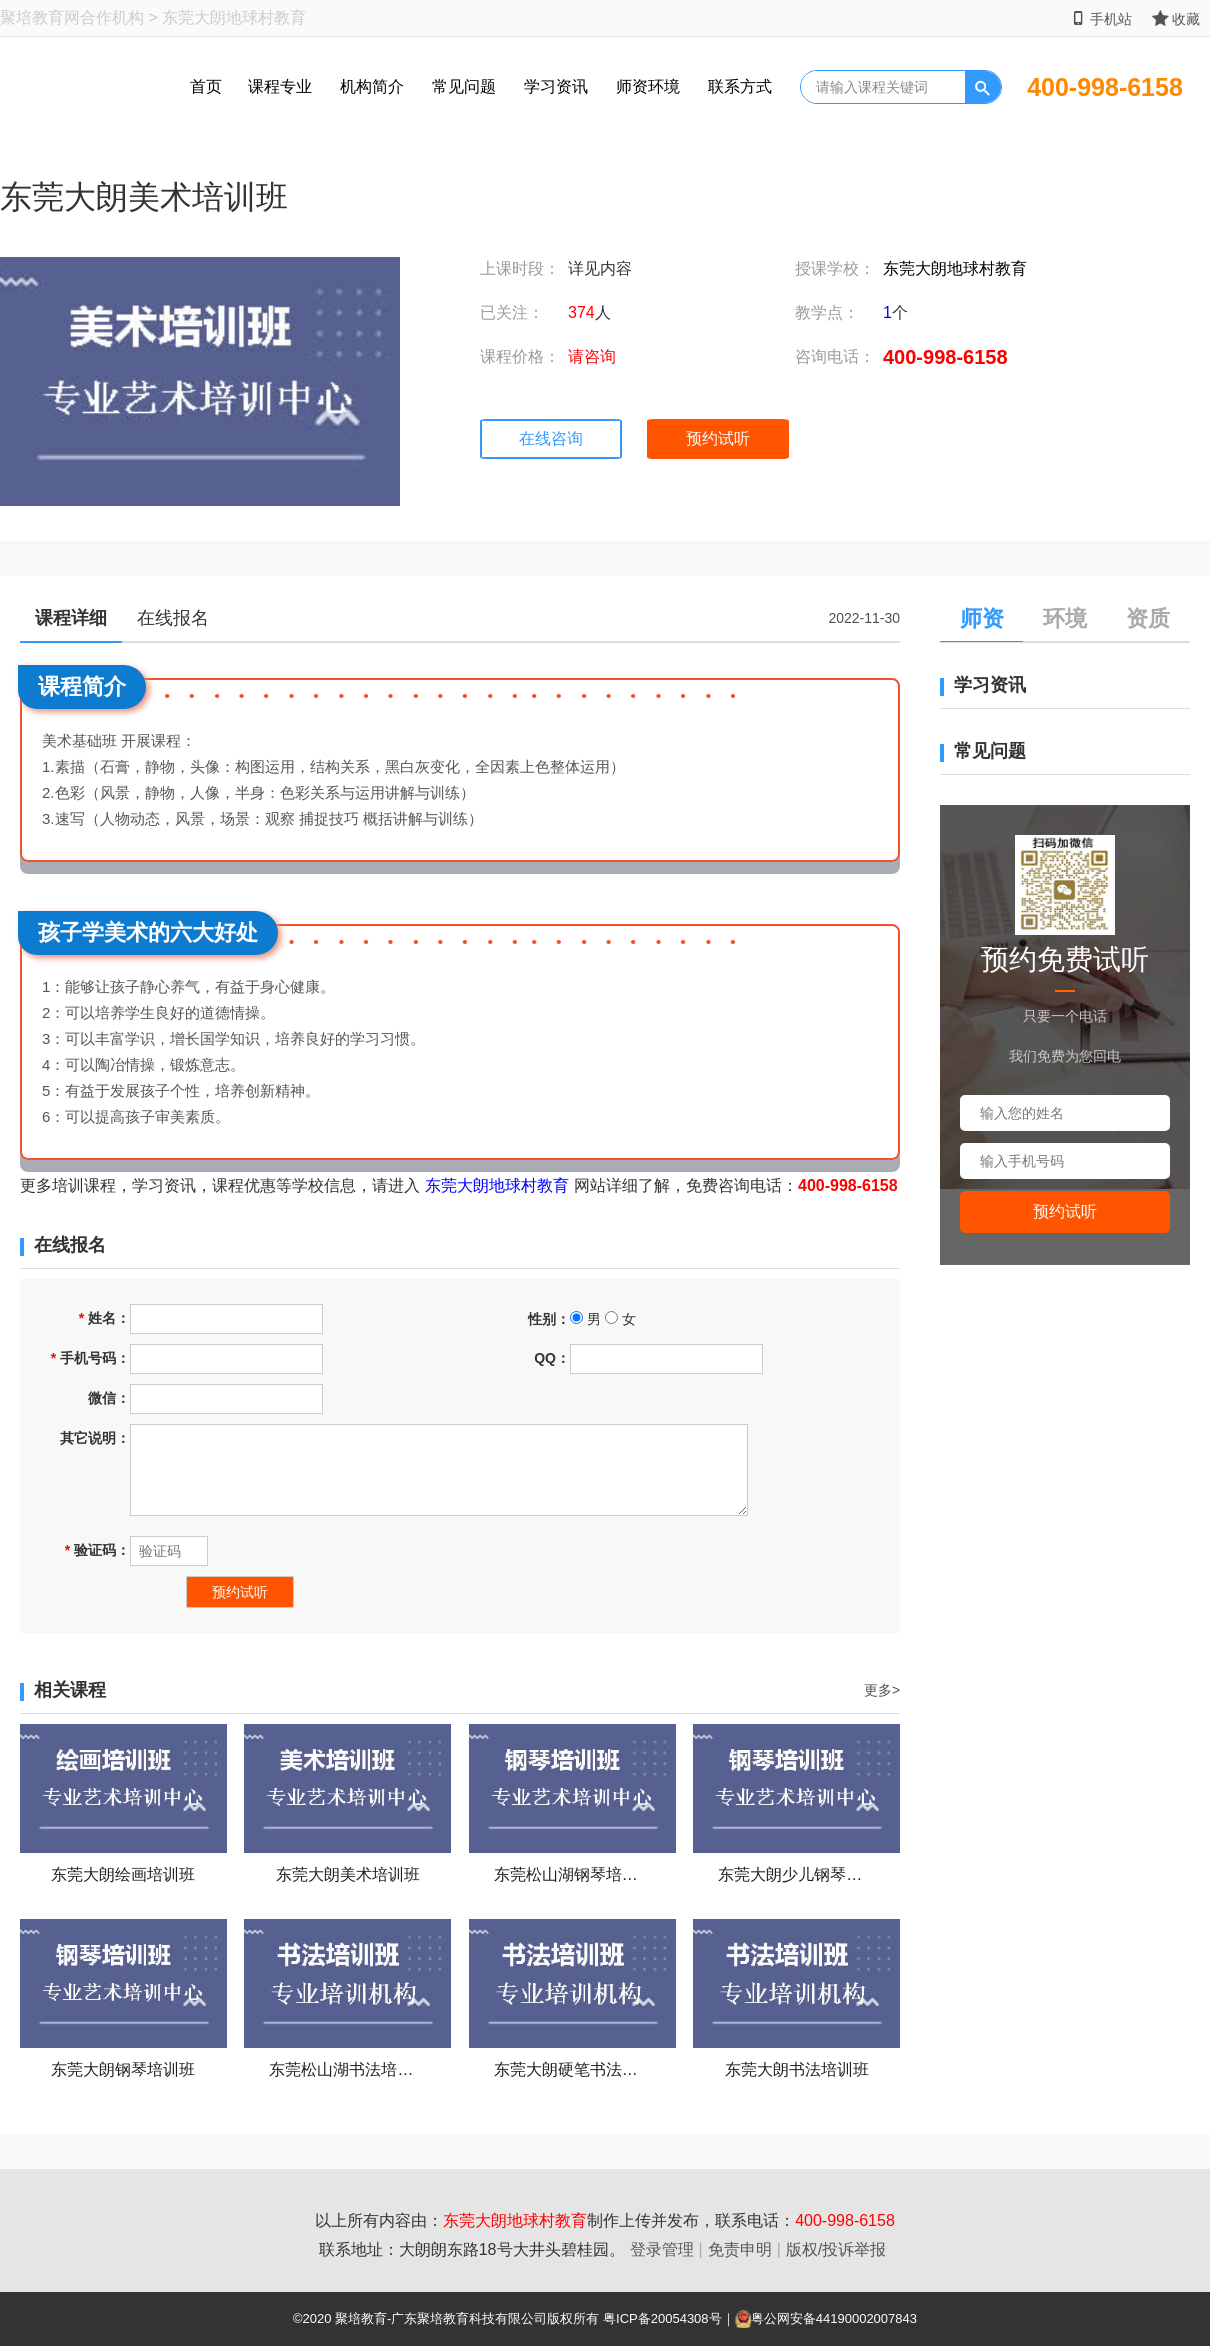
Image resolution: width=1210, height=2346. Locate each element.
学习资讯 (556, 86)
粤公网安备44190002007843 (834, 2318)
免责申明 (740, 2249)
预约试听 (718, 438)
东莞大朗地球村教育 (955, 268)
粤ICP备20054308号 (662, 2318)
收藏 (1176, 18)
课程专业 (280, 86)
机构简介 (372, 86)
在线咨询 (551, 438)
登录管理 (662, 2249)
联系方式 (740, 86)
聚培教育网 (40, 17)
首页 (206, 86)
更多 (882, 1690)
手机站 (1101, 18)
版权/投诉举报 (836, 2249)
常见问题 (464, 86)
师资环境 (648, 86)
